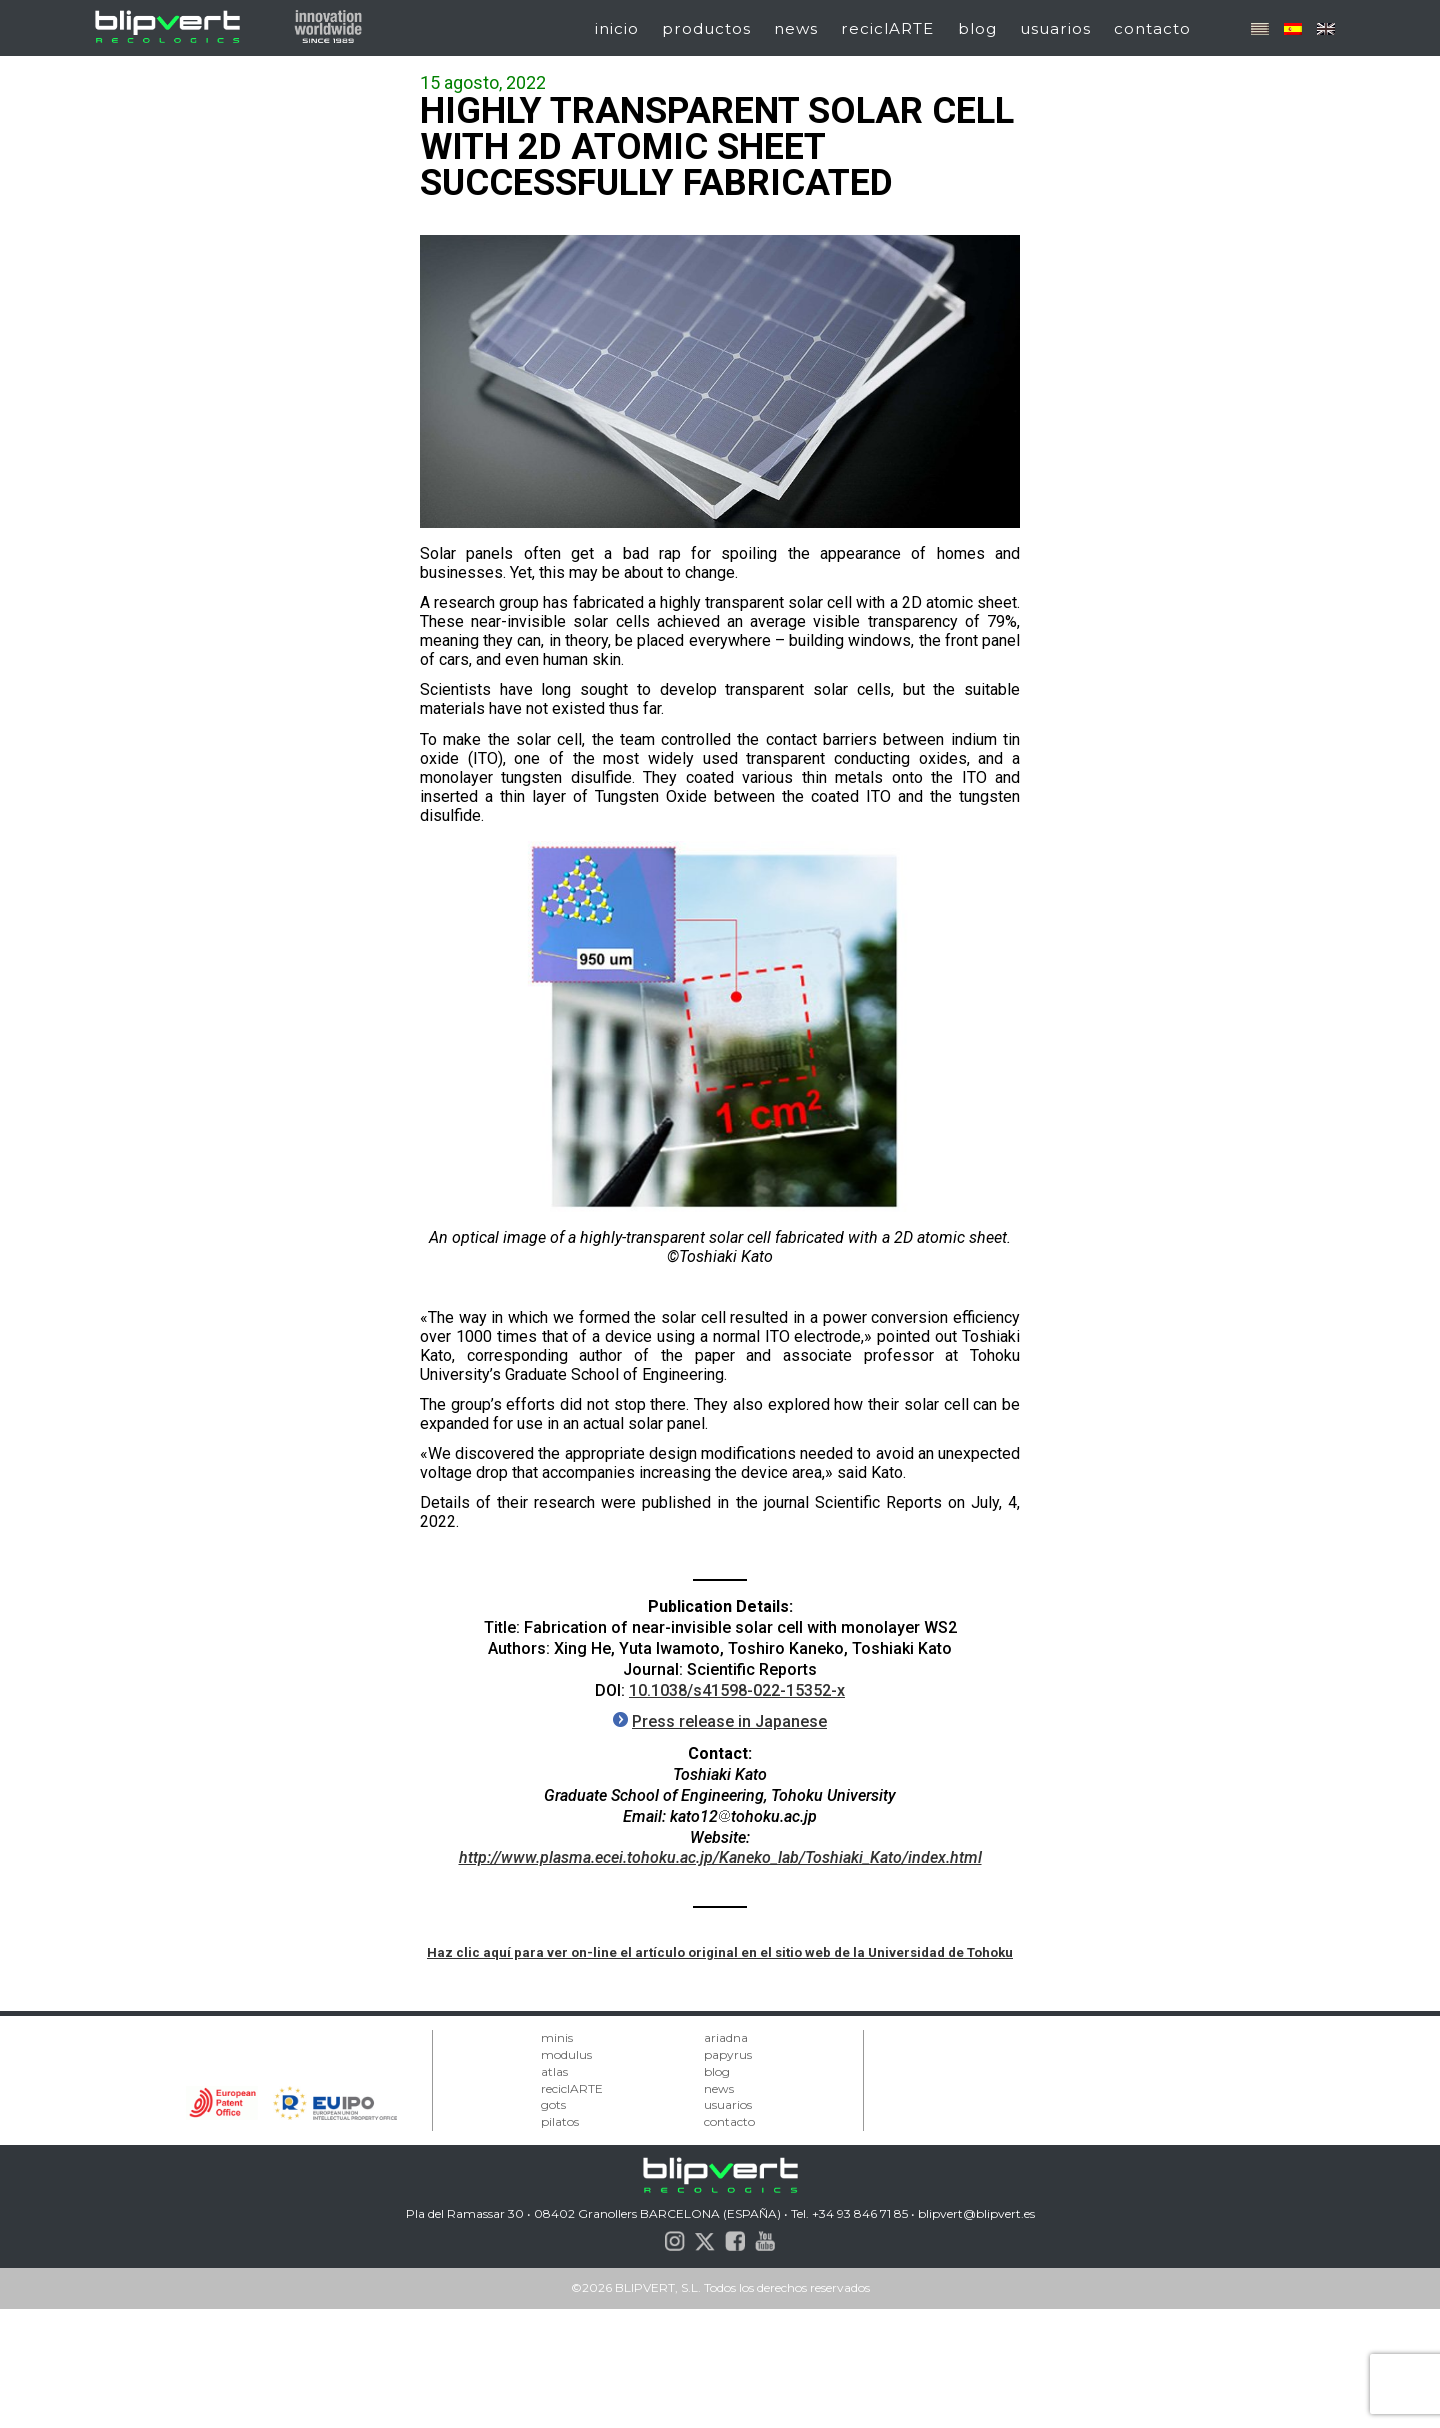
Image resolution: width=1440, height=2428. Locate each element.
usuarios (1055, 28)
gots (553, 2104)
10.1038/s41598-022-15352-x (737, 1690)
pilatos (560, 2121)
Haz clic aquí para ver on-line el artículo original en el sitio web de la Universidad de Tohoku (720, 1952)
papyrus (728, 2054)
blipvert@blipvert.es (976, 2213)
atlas (554, 2071)
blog (977, 28)
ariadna (726, 2037)
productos (706, 28)
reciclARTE (887, 28)
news (796, 28)
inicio (617, 28)
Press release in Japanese (729, 1721)
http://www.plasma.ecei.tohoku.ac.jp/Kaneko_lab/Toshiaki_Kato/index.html (720, 1857)
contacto (1152, 28)
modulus (566, 2054)
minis (557, 2037)
